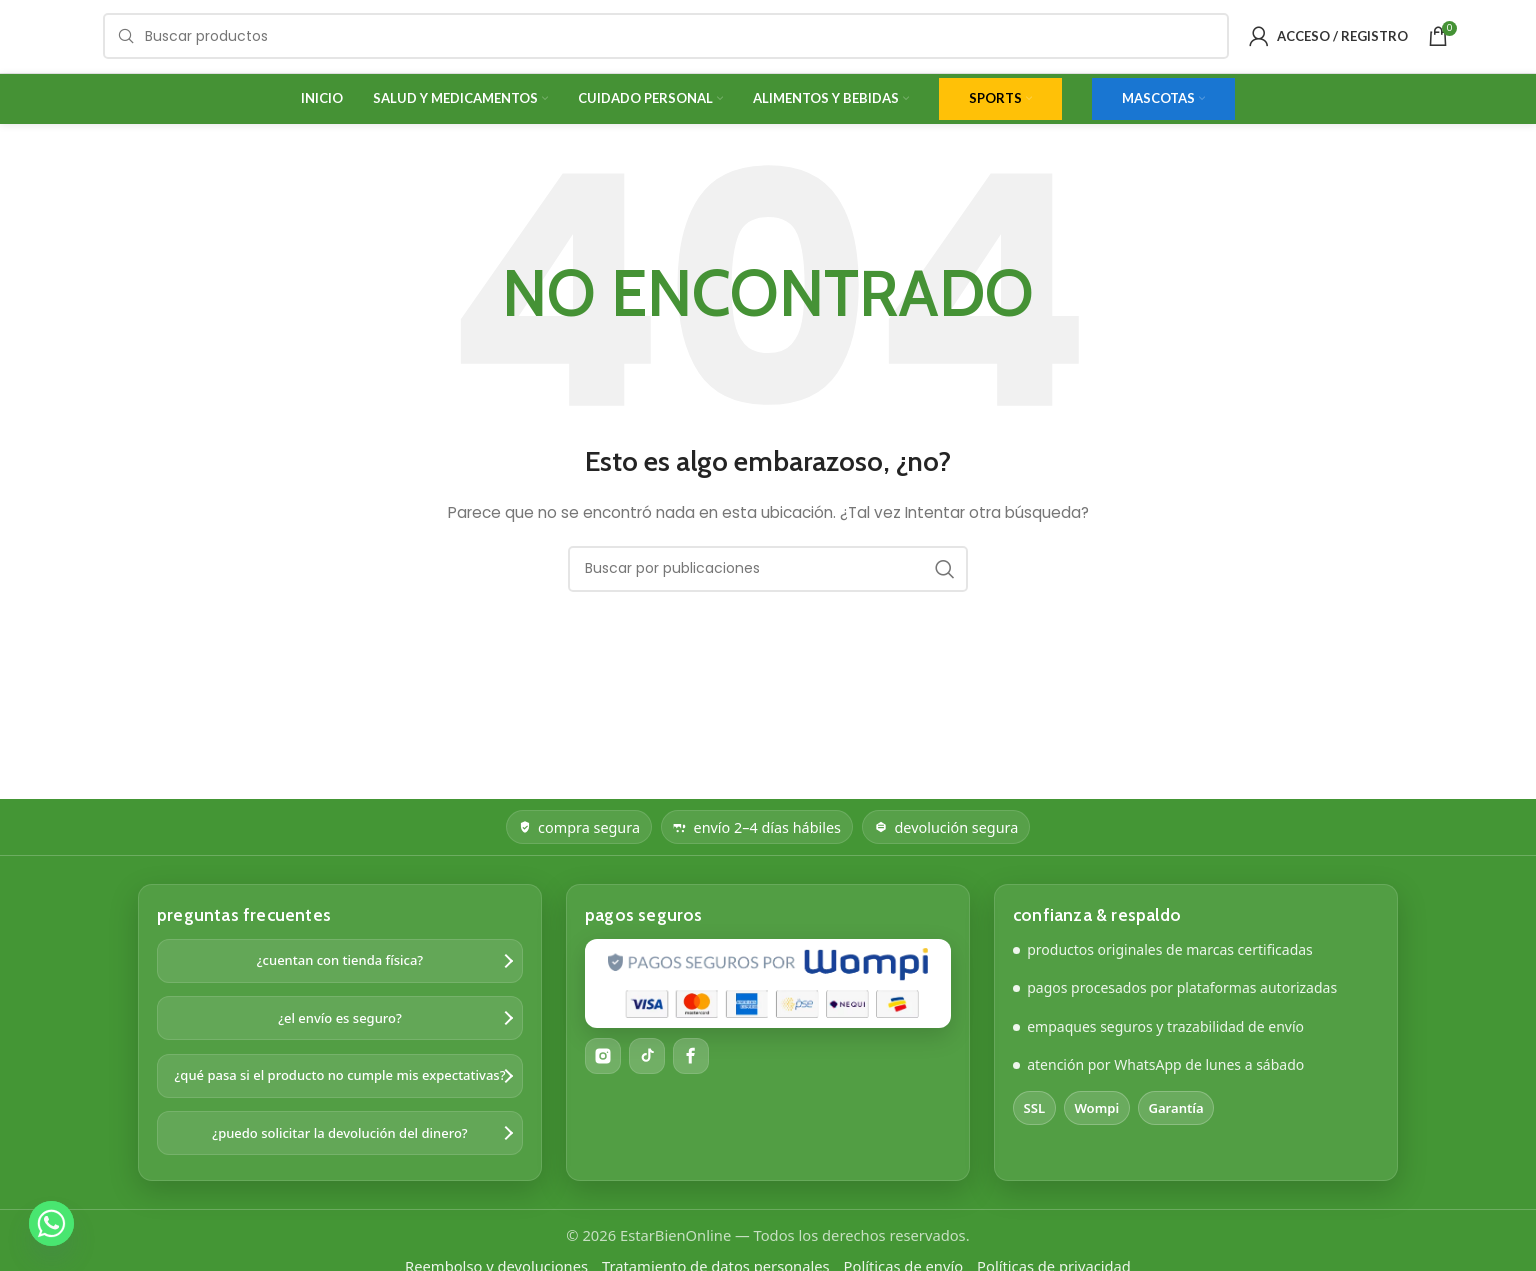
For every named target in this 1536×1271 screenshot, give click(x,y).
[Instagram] (603, 1087)
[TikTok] (647, 1087)
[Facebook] (691, 1087)
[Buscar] (666, 52)
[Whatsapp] (51, 1223)
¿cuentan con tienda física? (340, 991)
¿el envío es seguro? (340, 1049)
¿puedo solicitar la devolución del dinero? (339, 1164)
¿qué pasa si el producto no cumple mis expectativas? (340, 1106)
